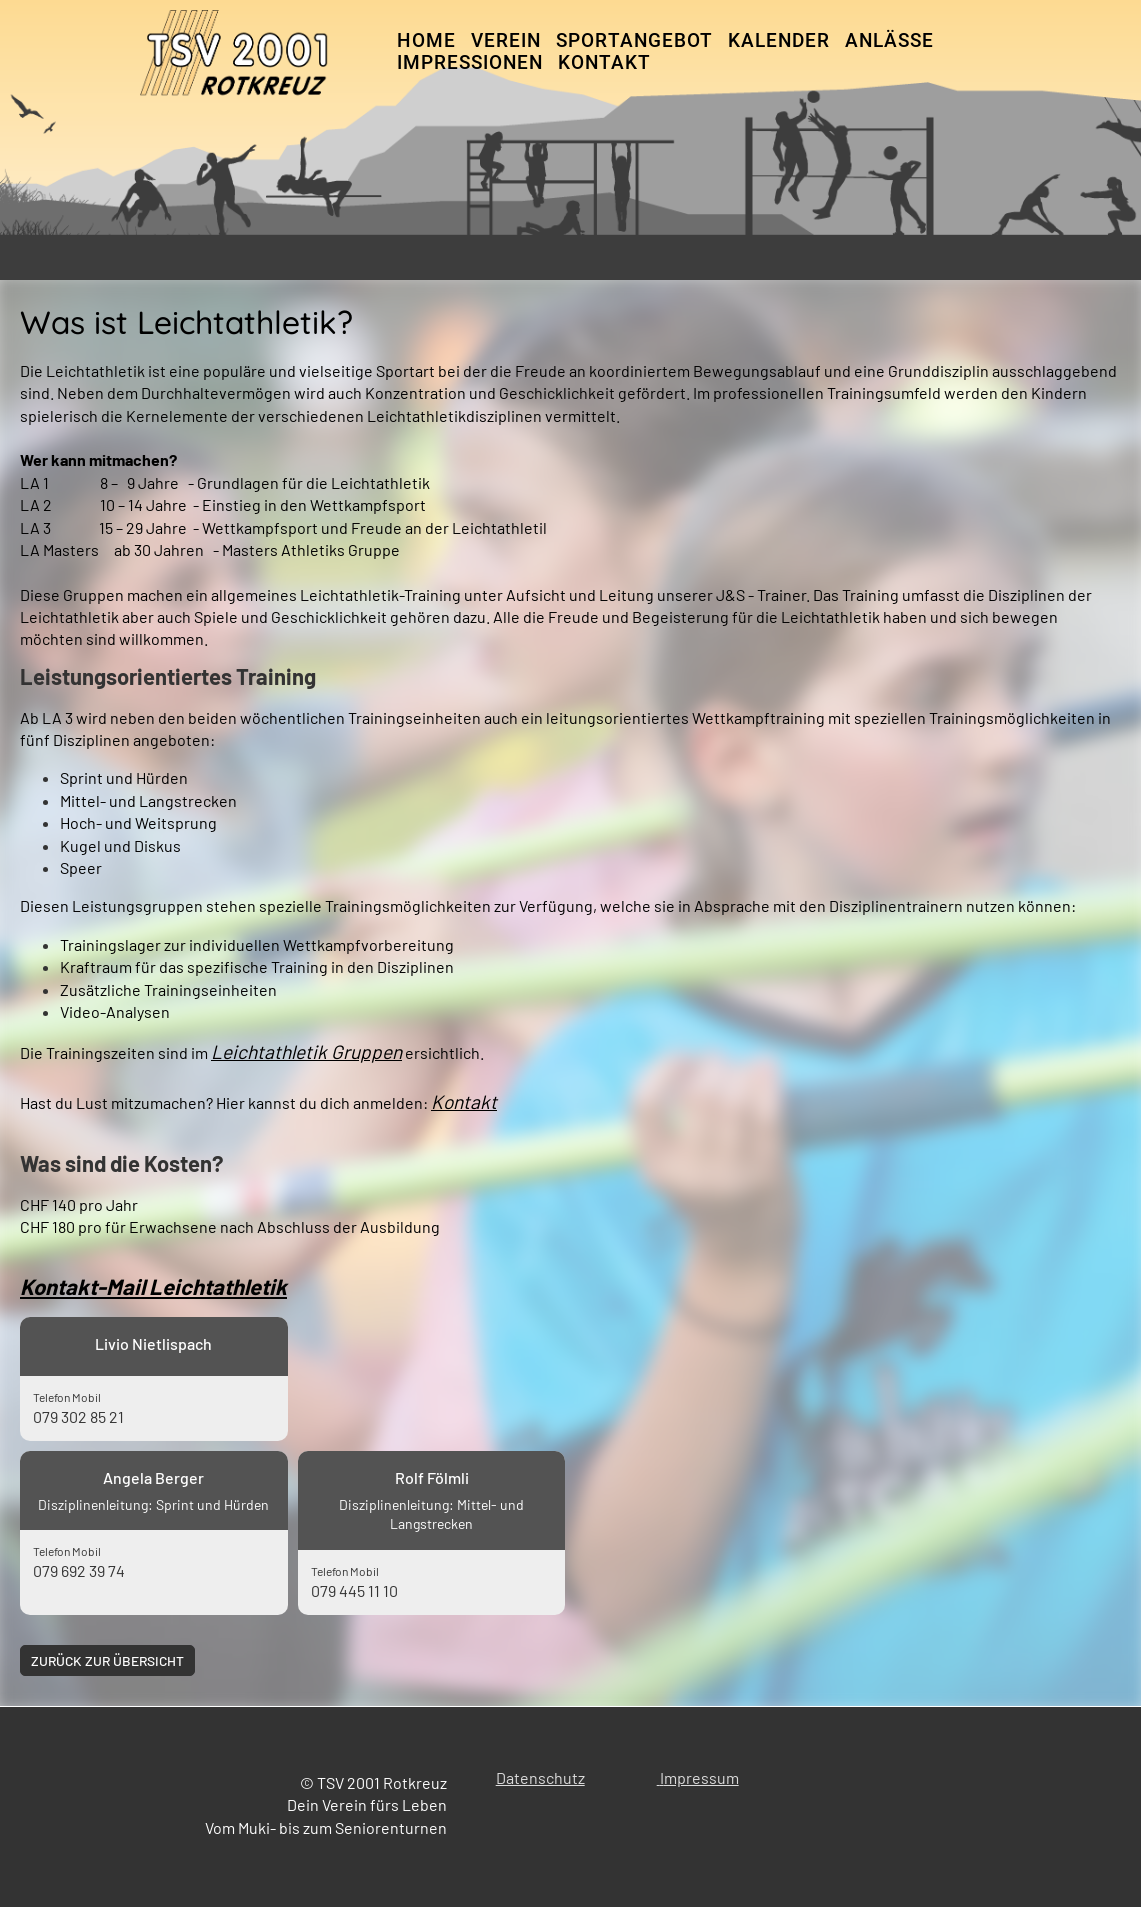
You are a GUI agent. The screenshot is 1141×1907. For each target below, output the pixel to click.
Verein (506, 40)
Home (426, 40)
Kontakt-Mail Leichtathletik (153, 1286)
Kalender (779, 40)
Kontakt (604, 62)
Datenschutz (540, 1777)
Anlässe (889, 40)
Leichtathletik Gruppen (306, 1051)
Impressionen (470, 62)
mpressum (701, 1777)
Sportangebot (634, 40)
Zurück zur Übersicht (110, 1660)
